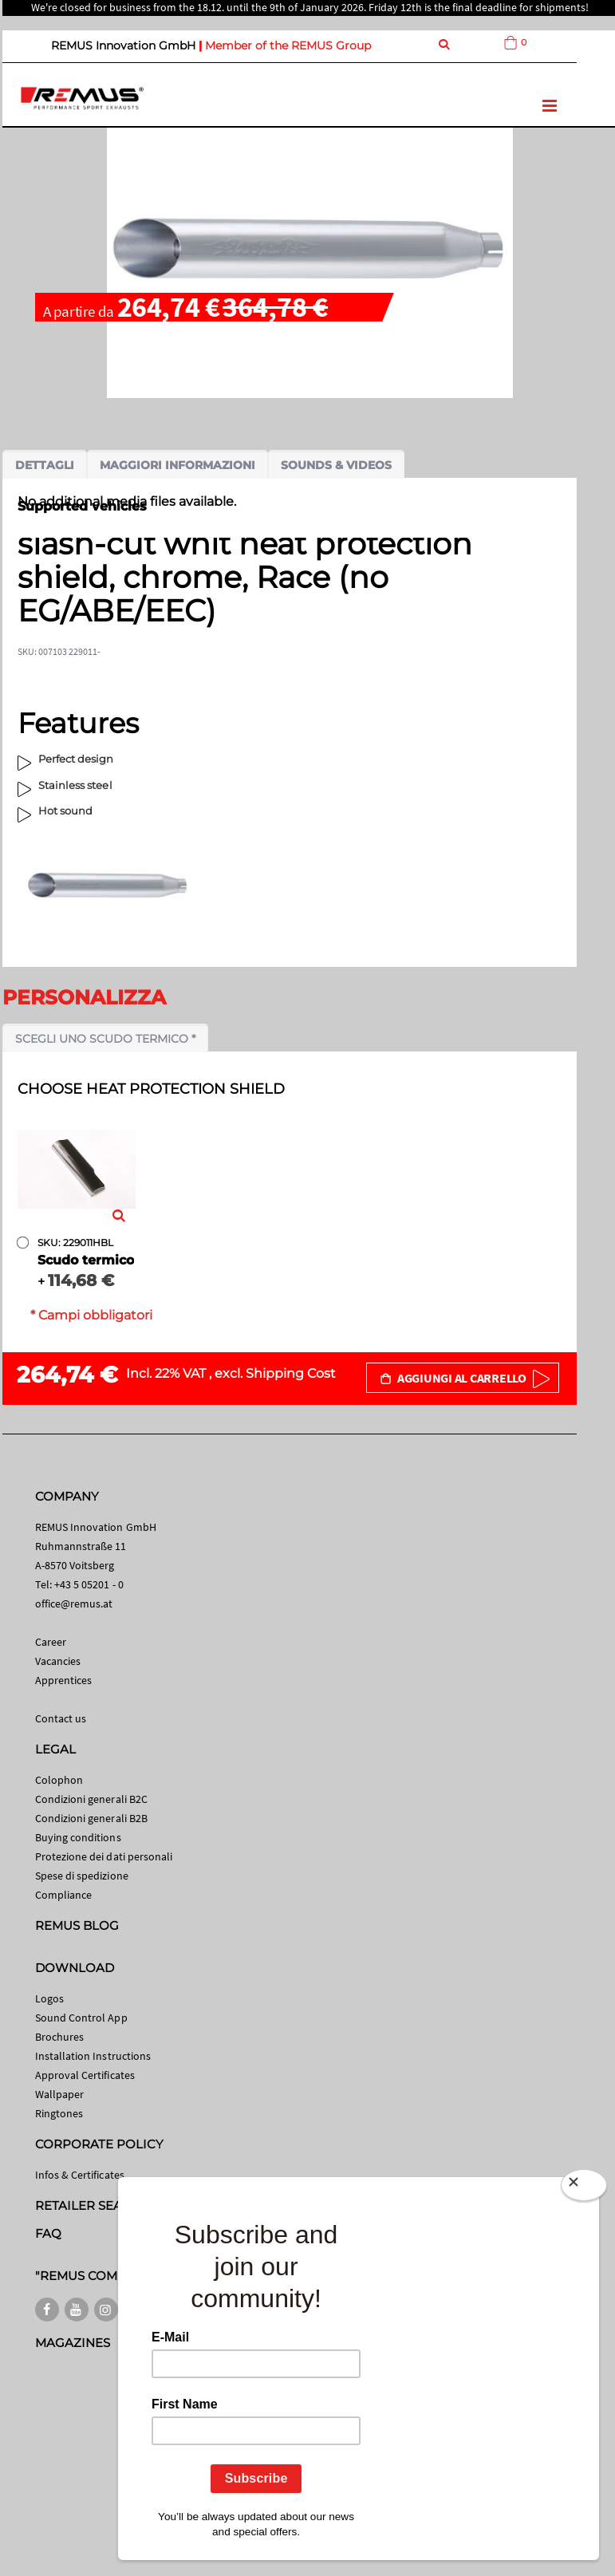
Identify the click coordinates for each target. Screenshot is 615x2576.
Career (50, 1642)
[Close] (584, 2185)
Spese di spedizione (81, 1875)
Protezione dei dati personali (104, 1856)
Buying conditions (78, 1837)
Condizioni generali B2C (91, 1799)
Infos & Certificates (79, 2175)
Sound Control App (81, 2017)
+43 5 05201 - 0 (89, 1584)
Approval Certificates (85, 2075)
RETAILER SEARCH (92, 2205)
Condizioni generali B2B (91, 1818)
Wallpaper (60, 2094)
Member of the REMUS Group (288, 45)
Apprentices (64, 1680)
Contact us (61, 1718)
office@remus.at (74, 1603)
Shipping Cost (291, 1373)
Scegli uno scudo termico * (105, 1039)
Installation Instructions (93, 2056)
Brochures (60, 2037)
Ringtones (59, 2113)
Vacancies (58, 1661)
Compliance (64, 1895)
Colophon (59, 1780)
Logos (49, 1998)
